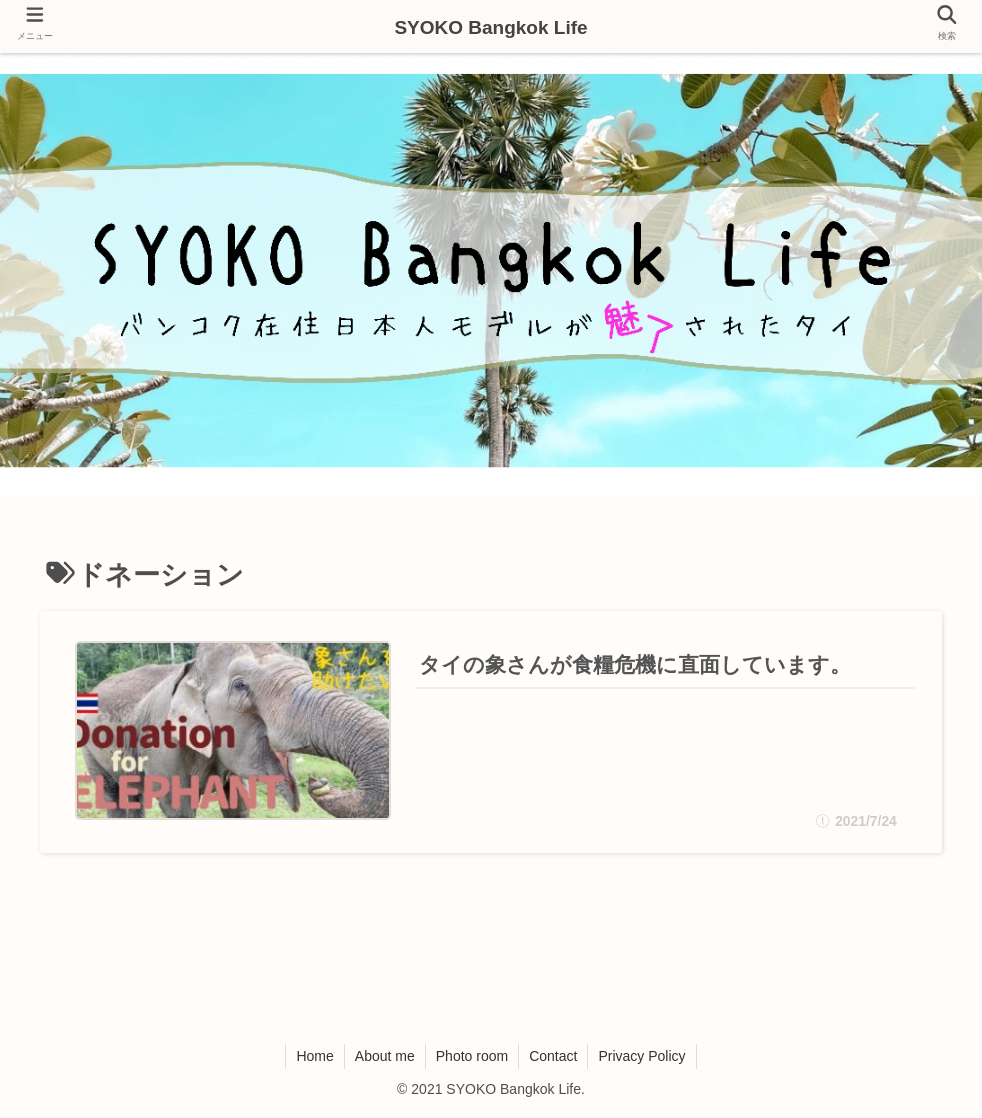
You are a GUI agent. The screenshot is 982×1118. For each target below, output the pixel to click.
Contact (553, 1056)
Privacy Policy (641, 1056)
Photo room (472, 1056)
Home (314, 1056)
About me (385, 1056)
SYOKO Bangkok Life (490, 27)
